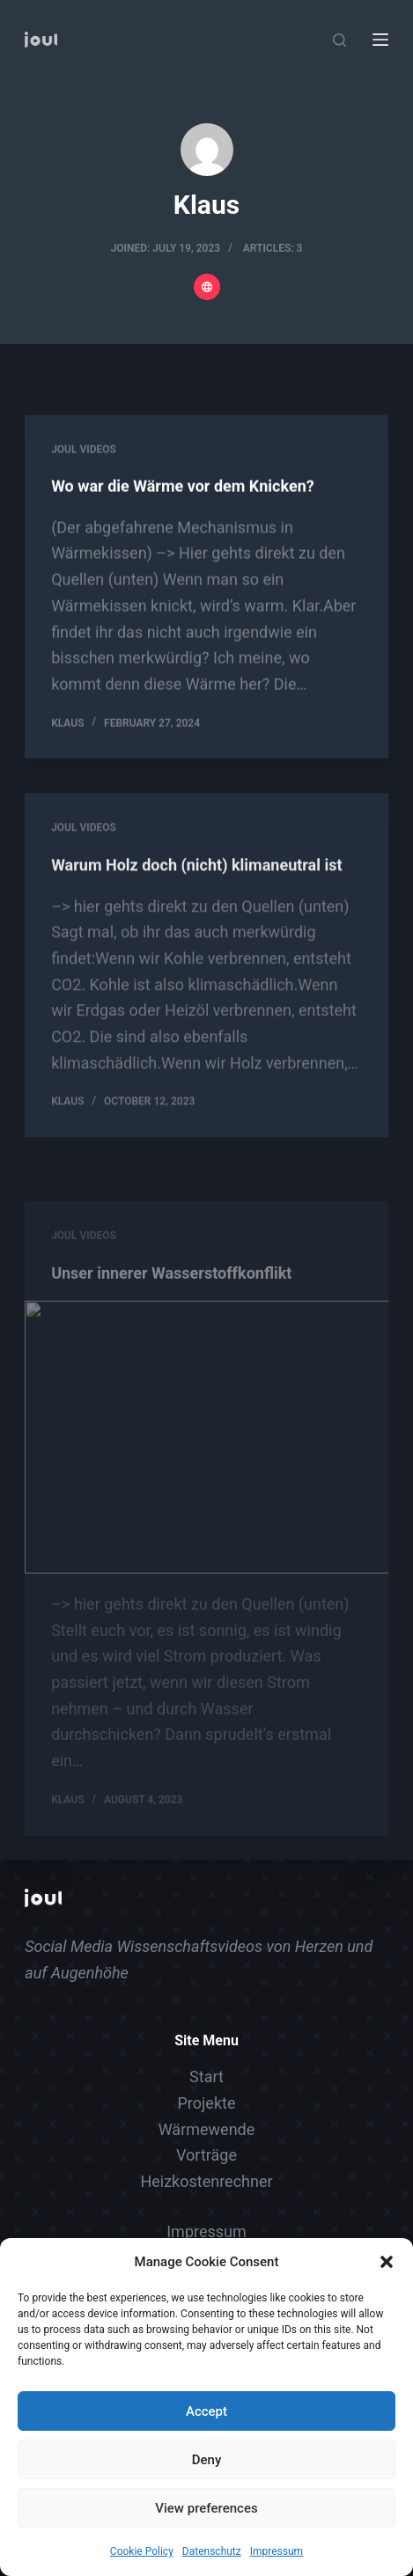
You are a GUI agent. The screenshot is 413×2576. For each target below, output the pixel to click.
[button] (386, 2262)
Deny (207, 2460)
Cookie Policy (141, 2551)
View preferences (206, 2508)
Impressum (276, 2551)
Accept (206, 2411)
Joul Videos (83, 450)
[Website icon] (207, 287)
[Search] (339, 40)
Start (206, 2076)
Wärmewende (207, 2129)
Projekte (207, 2103)
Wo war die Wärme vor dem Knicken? (182, 487)
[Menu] (380, 40)
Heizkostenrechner (206, 2181)
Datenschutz (211, 2551)
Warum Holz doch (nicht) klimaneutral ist (196, 880)
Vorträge (206, 2155)
